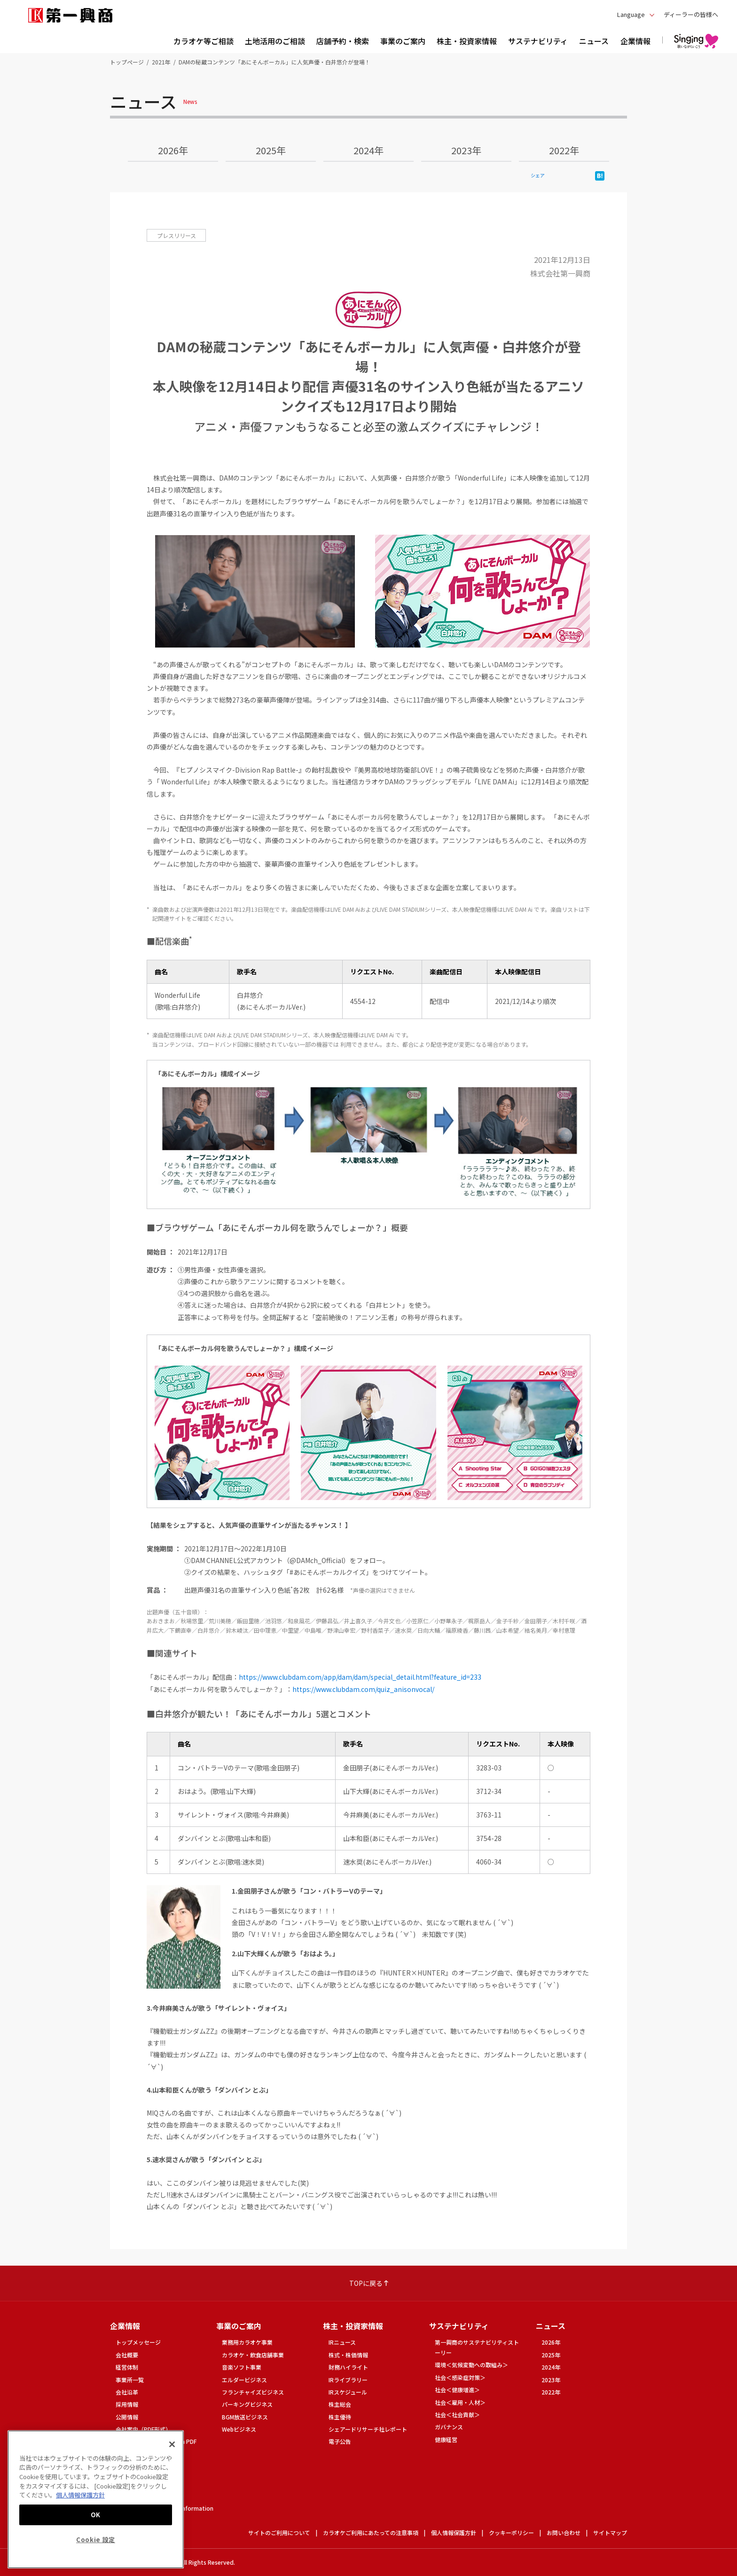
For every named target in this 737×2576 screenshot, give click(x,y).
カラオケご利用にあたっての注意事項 (370, 2532)
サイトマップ (610, 2532)
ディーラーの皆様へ (691, 14)
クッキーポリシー (511, 2532)
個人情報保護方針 (453, 2532)
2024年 (368, 150)
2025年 (271, 150)
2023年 (466, 150)
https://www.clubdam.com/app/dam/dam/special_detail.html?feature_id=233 (360, 1677)
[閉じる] (172, 2444)
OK (96, 2514)
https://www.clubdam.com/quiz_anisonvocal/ (363, 1689)
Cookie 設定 (95, 2539)
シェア (538, 175)
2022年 (564, 150)
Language (631, 14)
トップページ (127, 62)
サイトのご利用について (279, 2532)
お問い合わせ (563, 2532)
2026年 (173, 150)
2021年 (161, 62)
